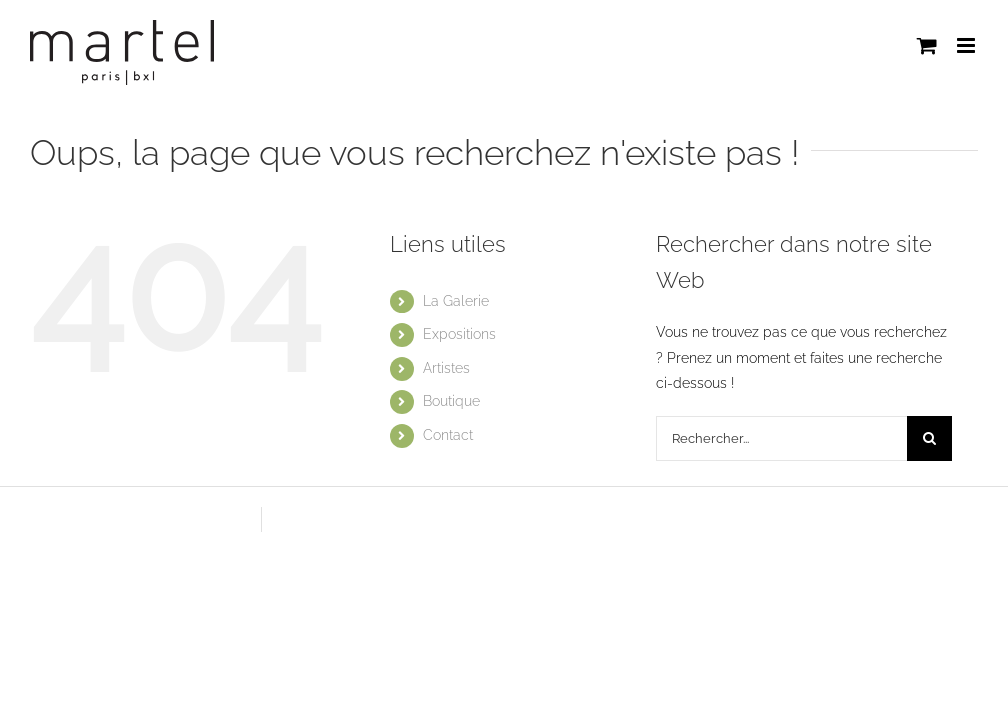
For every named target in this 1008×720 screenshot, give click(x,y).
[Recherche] (929, 438)
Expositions (459, 334)
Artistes (446, 368)
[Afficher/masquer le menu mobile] (967, 45)
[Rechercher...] (781, 438)
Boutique (451, 401)
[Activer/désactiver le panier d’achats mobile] (927, 45)
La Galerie (456, 301)
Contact (448, 435)
